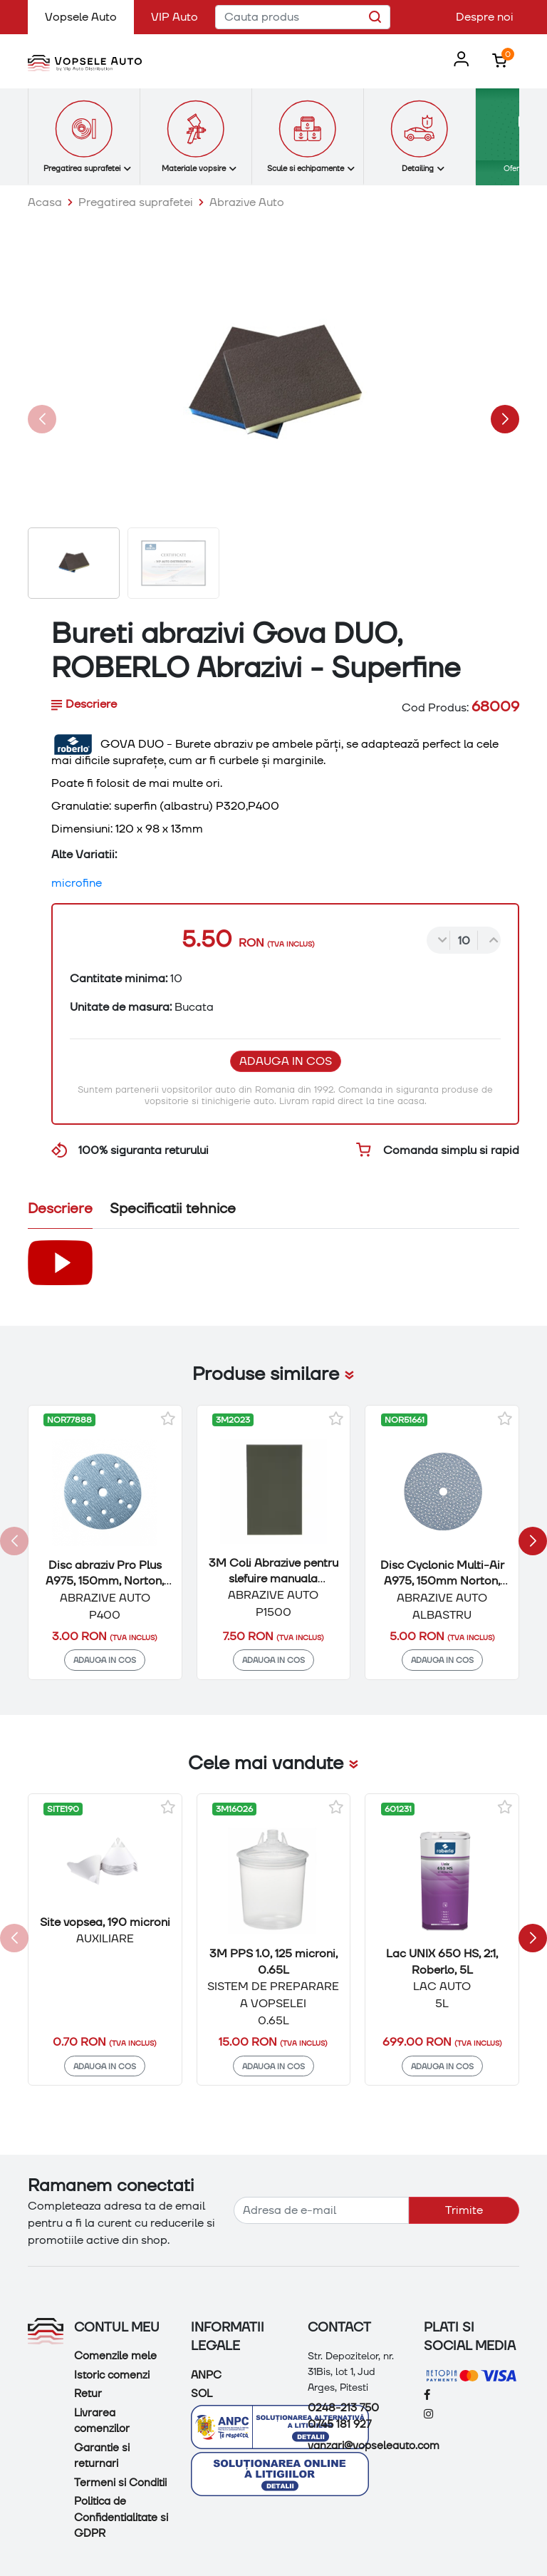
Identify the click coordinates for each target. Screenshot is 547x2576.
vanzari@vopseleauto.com (373, 2445)
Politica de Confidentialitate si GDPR (121, 2517)
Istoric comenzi (112, 2375)
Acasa (45, 202)
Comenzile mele (115, 2356)
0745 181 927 (339, 2424)
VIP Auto (174, 16)
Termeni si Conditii (120, 2482)
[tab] (60, 1211)
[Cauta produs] (302, 17)
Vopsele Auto (89, 16)
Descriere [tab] (84, 703)
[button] (458, 60)
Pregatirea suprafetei (135, 202)
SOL (201, 2393)
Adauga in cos (285, 1060)
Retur (88, 2393)
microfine (76, 882)
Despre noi (485, 16)
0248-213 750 (343, 2408)
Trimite (464, 2210)
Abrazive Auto (246, 202)
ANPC (206, 2375)
